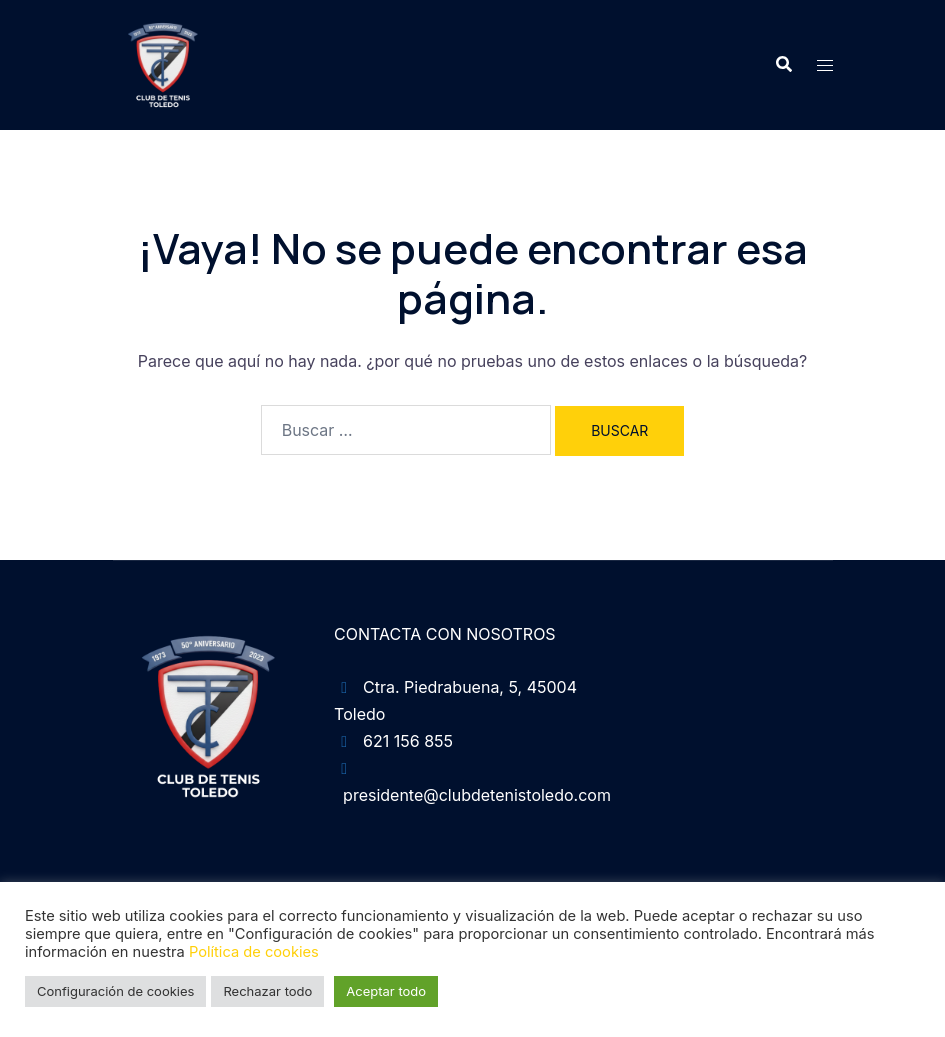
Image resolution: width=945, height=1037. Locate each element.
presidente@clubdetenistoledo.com (477, 795)
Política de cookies (254, 952)
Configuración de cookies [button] (115, 991)
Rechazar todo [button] (267, 991)
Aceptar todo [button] (386, 991)
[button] (783, 65)
